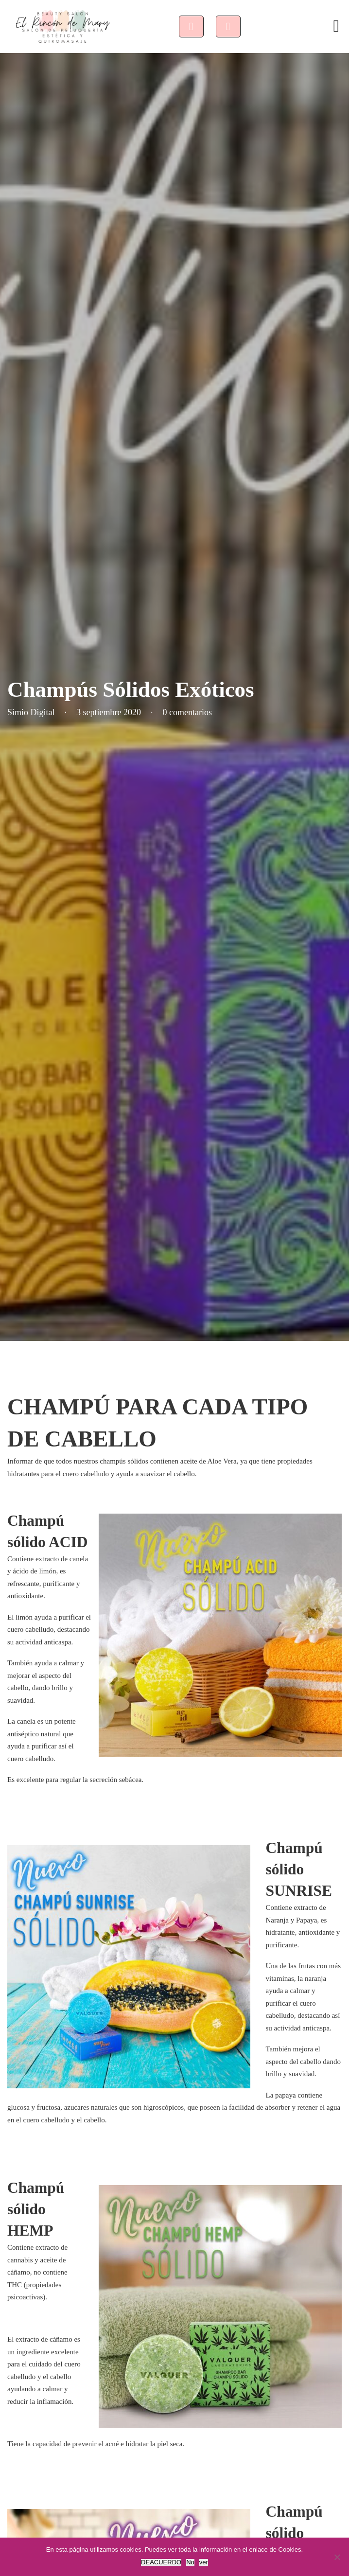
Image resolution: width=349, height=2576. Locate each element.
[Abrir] (336, 26)
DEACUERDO (161, 2562)
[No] (337, 2557)
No (190, 2562)
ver (203, 2562)
